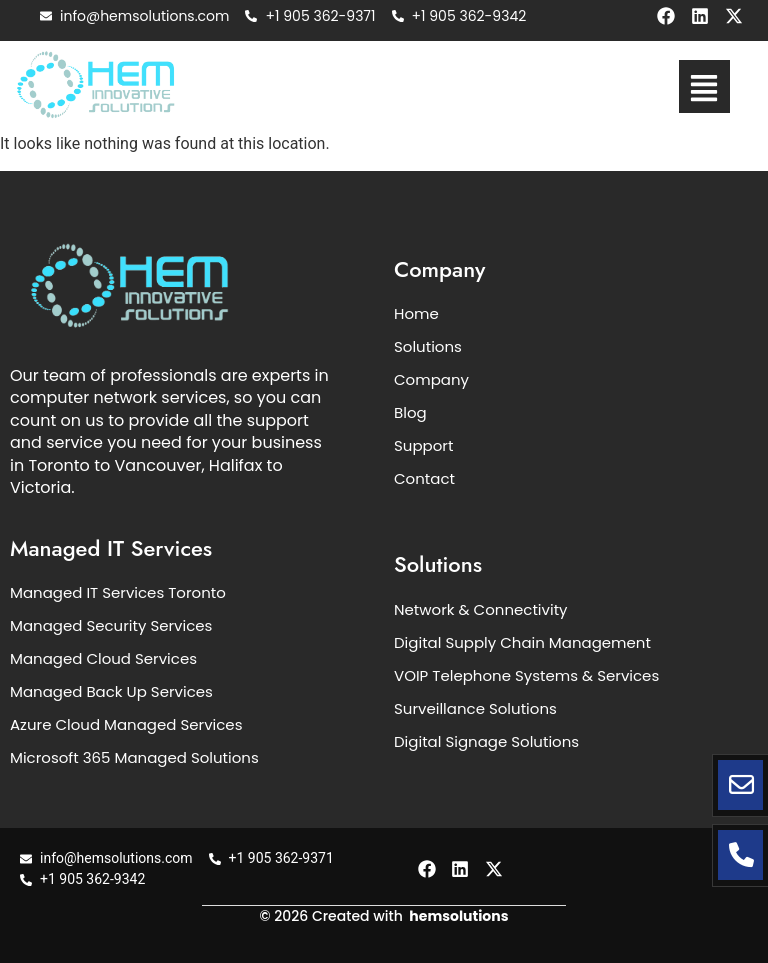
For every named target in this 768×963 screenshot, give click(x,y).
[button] (704, 86)
